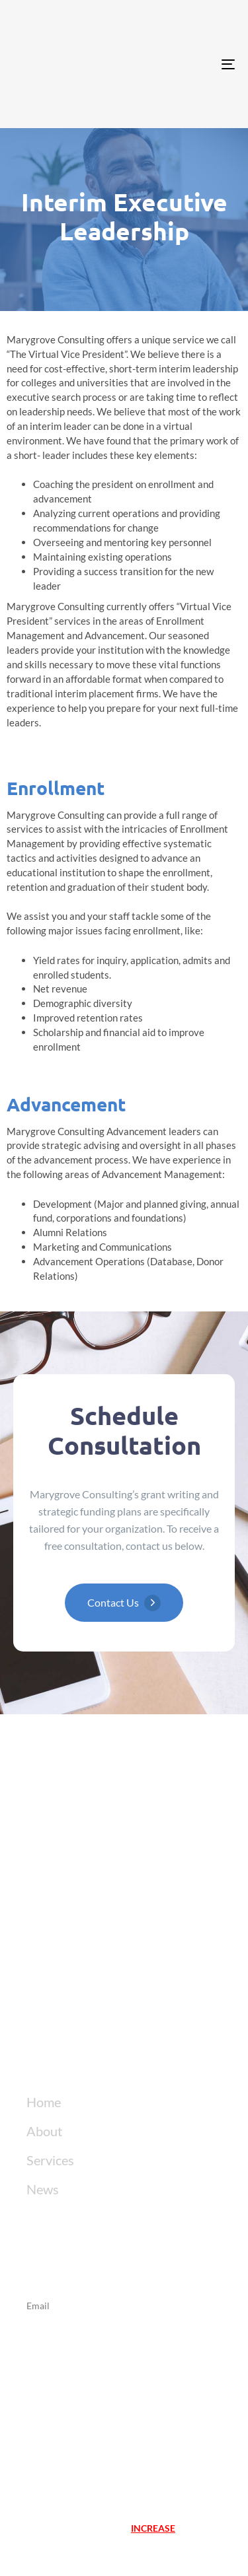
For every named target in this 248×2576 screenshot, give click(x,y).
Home (43, 2102)
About (44, 2131)
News (42, 2189)
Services (50, 2160)
